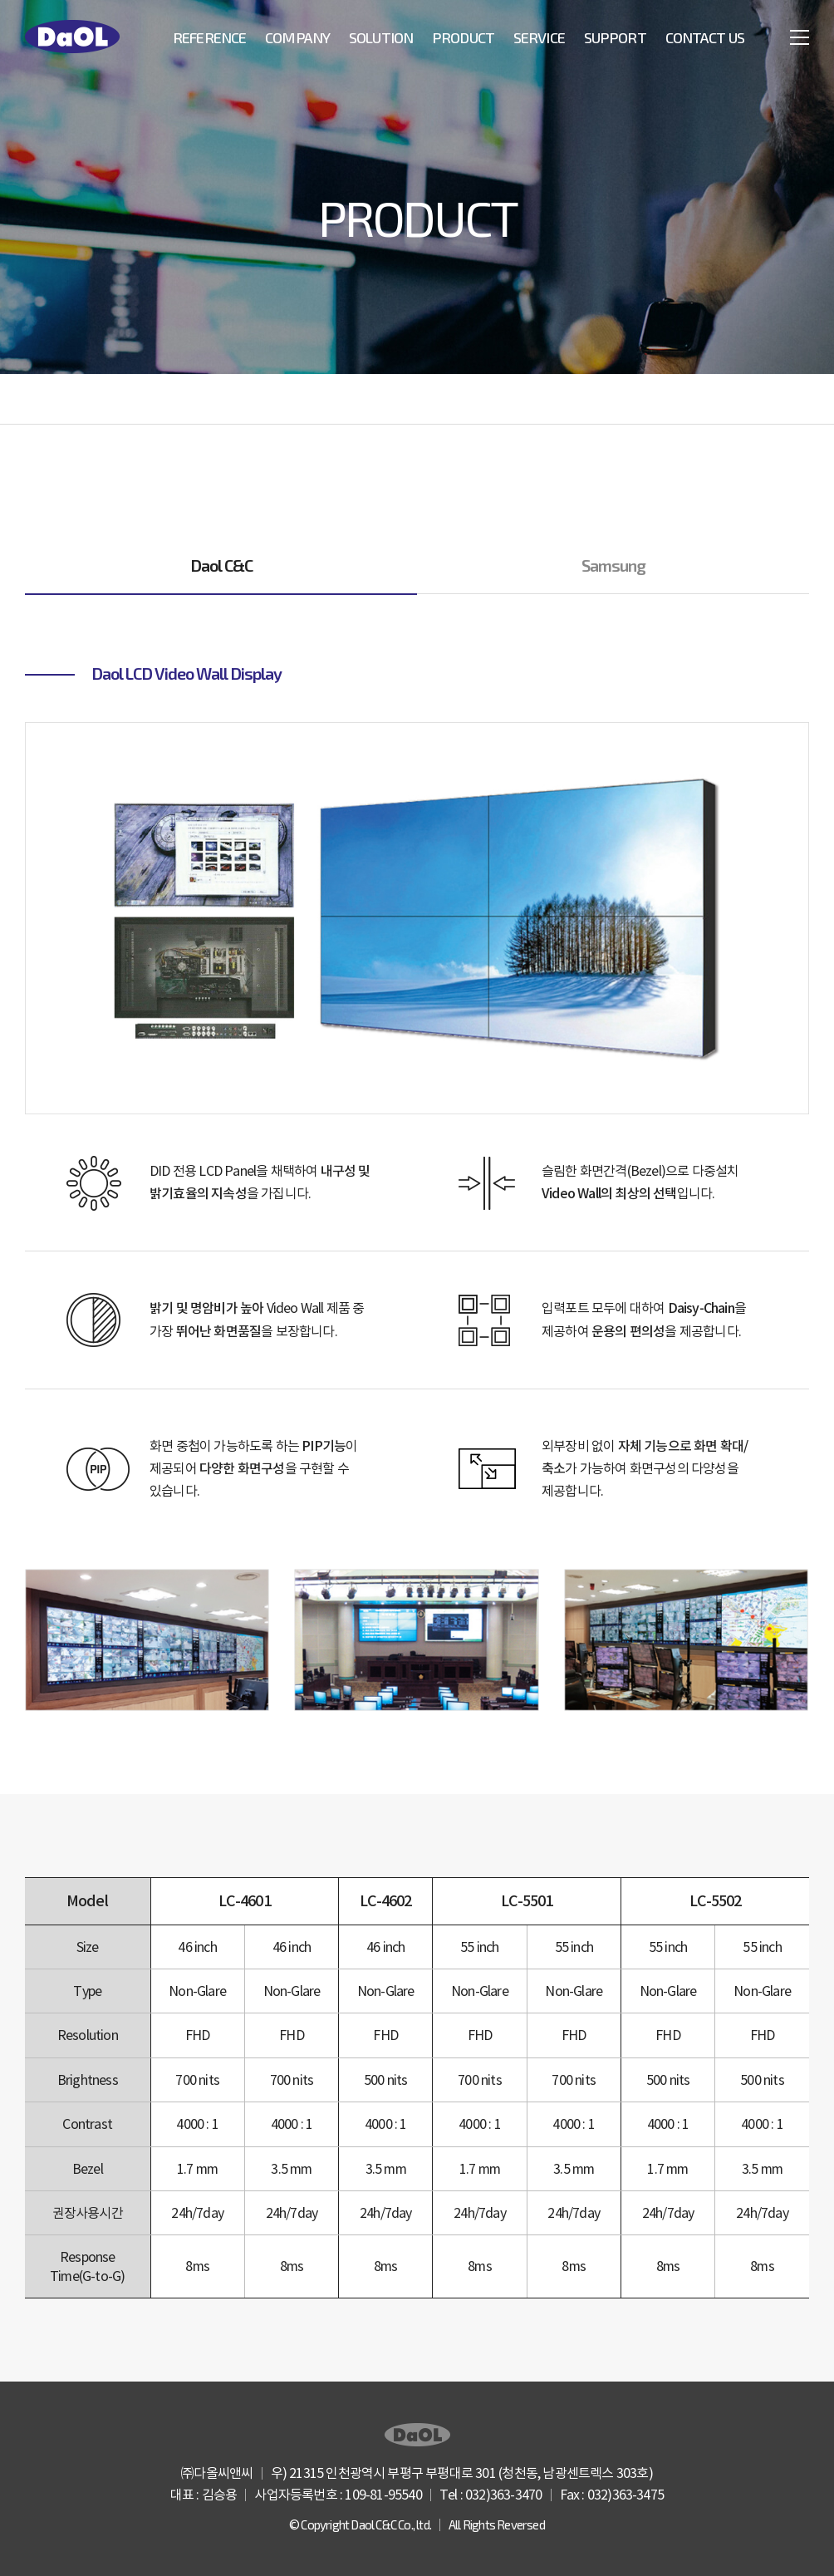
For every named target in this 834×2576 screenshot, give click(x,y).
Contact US (704, 37)
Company (297, 37)
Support (615, 37)
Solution (381, 37)
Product (463, 37)
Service (539, 37)
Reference (209, 37)
